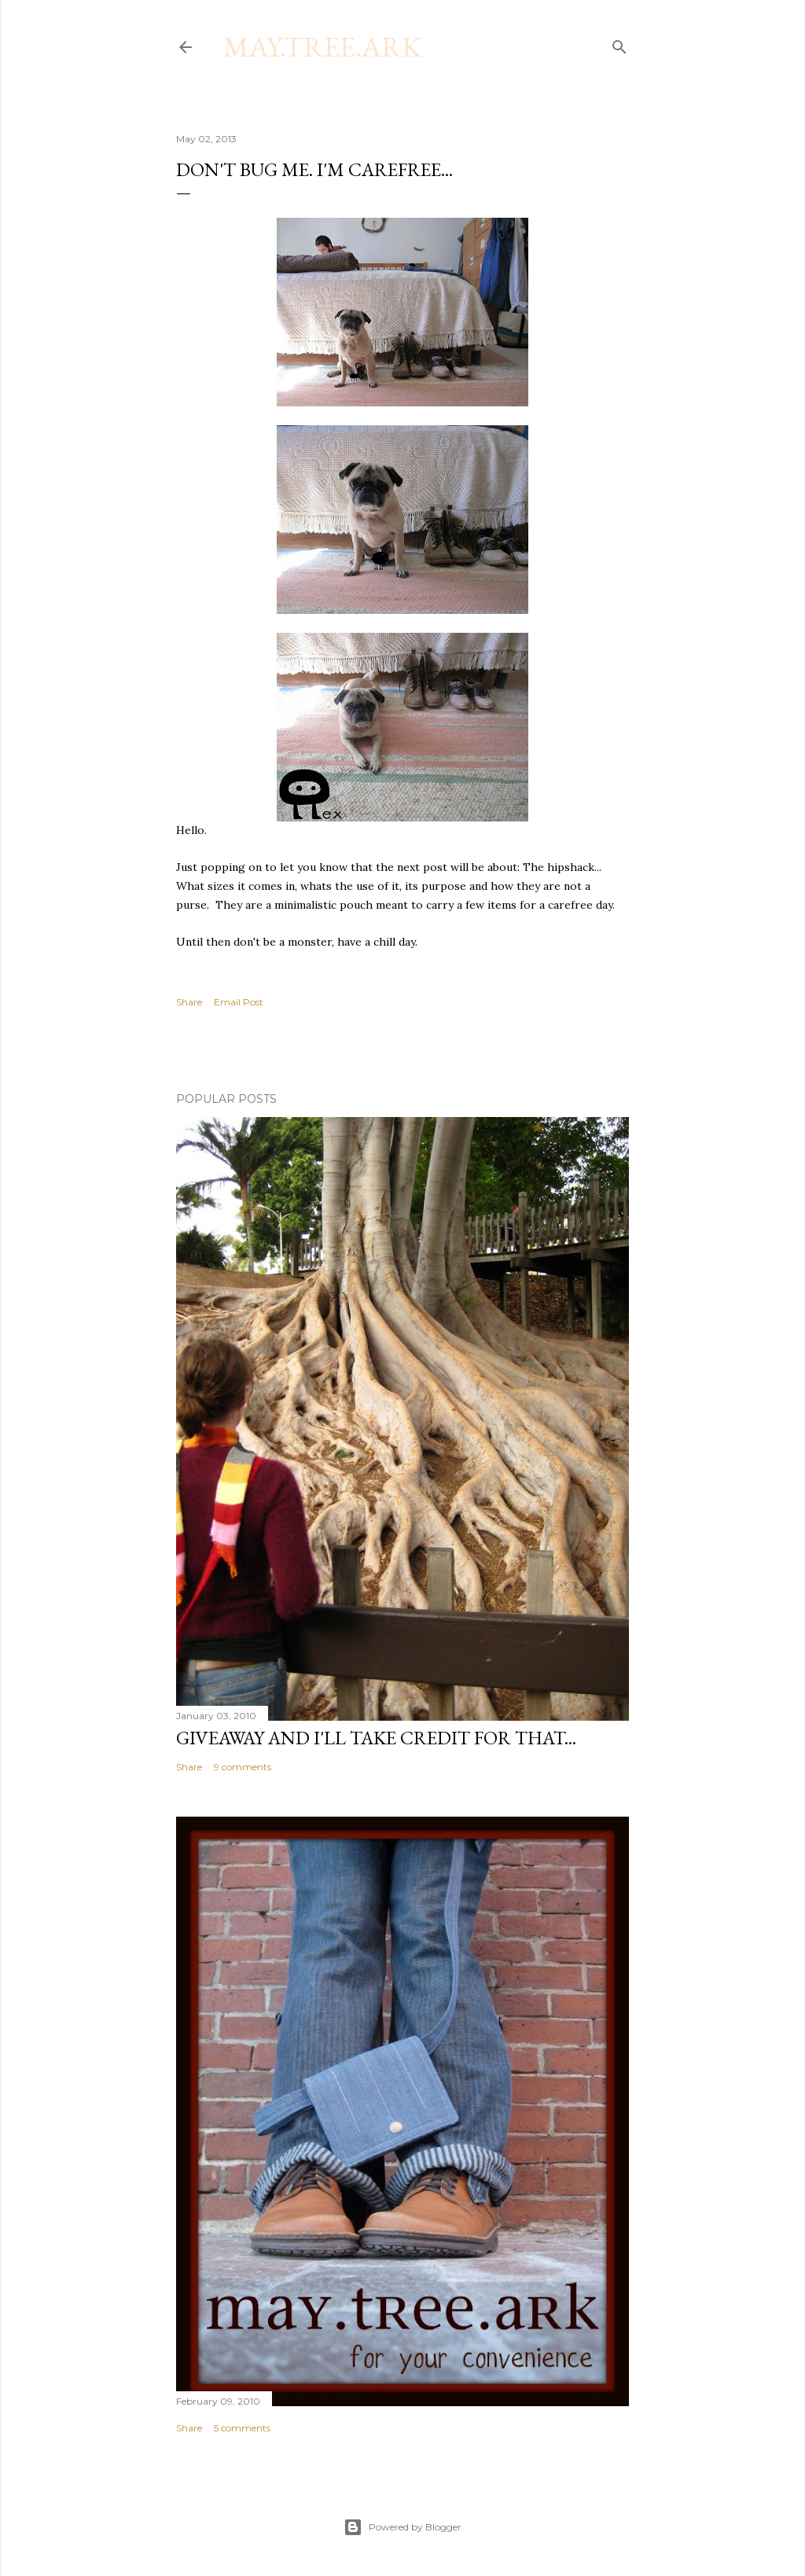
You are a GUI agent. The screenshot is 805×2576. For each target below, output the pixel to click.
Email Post (238, 1002)
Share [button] (189, 1002)
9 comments (242, 1767)
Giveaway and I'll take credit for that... (376, 1737)
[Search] (619, 43)
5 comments (242, 2428)
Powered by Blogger (402, 2527)
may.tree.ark (322, 46)
